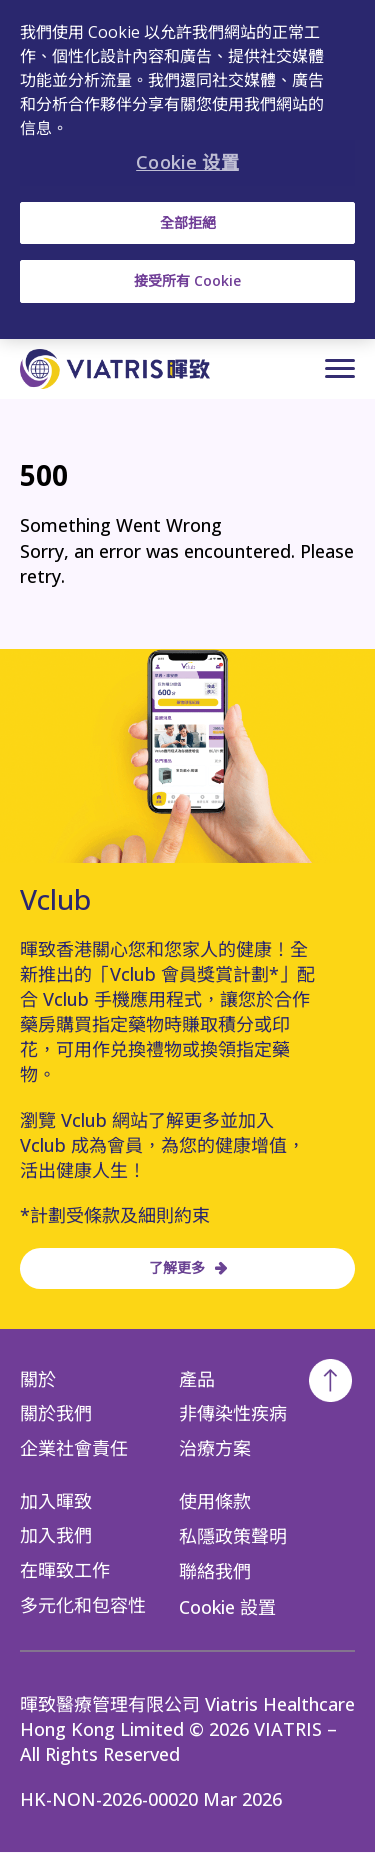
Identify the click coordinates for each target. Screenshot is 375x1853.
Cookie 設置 (227, 1607)
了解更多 (177, 1268)
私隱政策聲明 (233, 1536)
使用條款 (215, 1501)
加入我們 (56, 1535)
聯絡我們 (215, 1572)
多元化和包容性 (83, 1605)
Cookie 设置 (187, 162)
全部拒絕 (188, 222)
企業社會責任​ (74, 1448)
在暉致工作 (65, 1570)
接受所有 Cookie (187, 280)
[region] (187, 169)
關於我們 (56, 1413)
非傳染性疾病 (233, 1413)
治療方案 (215, 1448)
